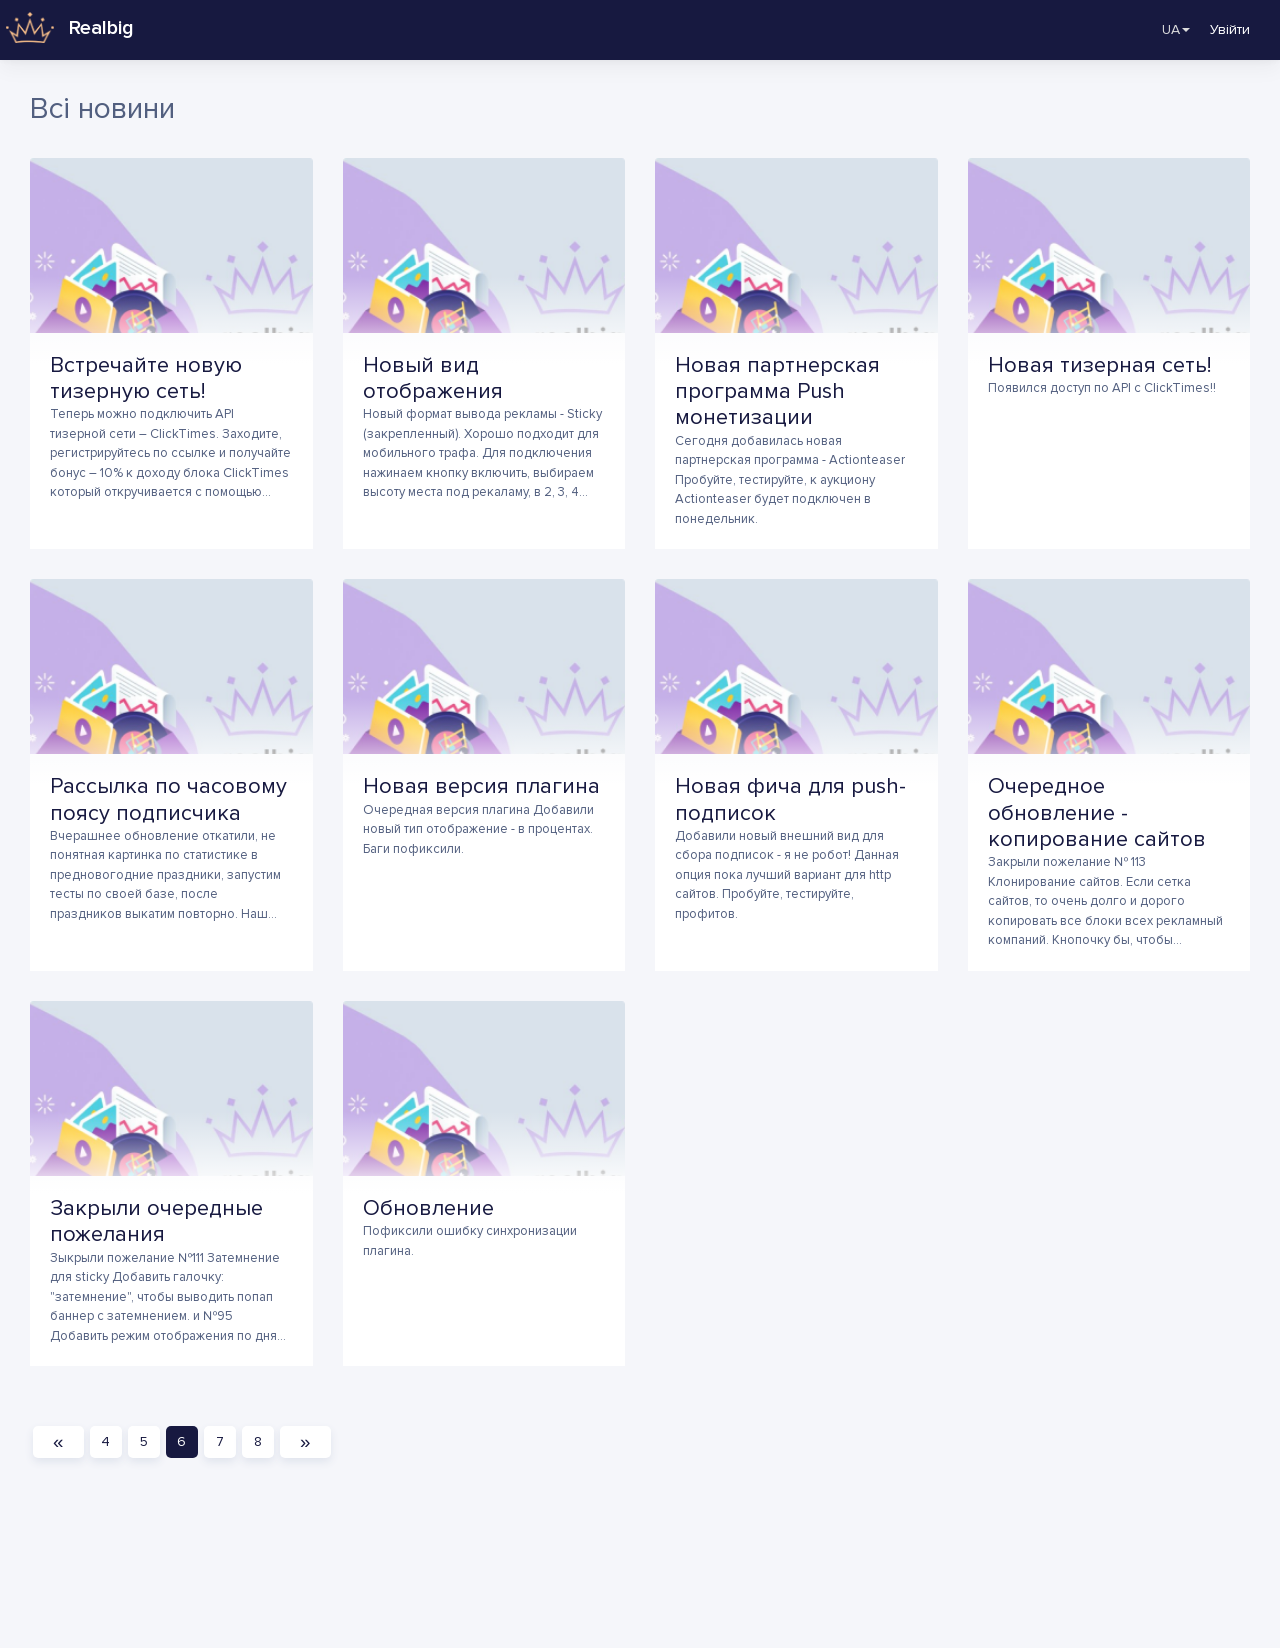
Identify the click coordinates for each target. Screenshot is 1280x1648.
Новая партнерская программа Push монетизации (777, 392)
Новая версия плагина (481, 786)
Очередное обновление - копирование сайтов (1097, 813)
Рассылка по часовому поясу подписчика (168, 799)
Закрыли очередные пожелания (156, 1221)
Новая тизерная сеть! (1099, 365)
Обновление (428, 1208)
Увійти (1230, 29)
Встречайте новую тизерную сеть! (146, 378)
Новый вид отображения (433, 378)
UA (1163, 30)
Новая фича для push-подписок (790, 799)
